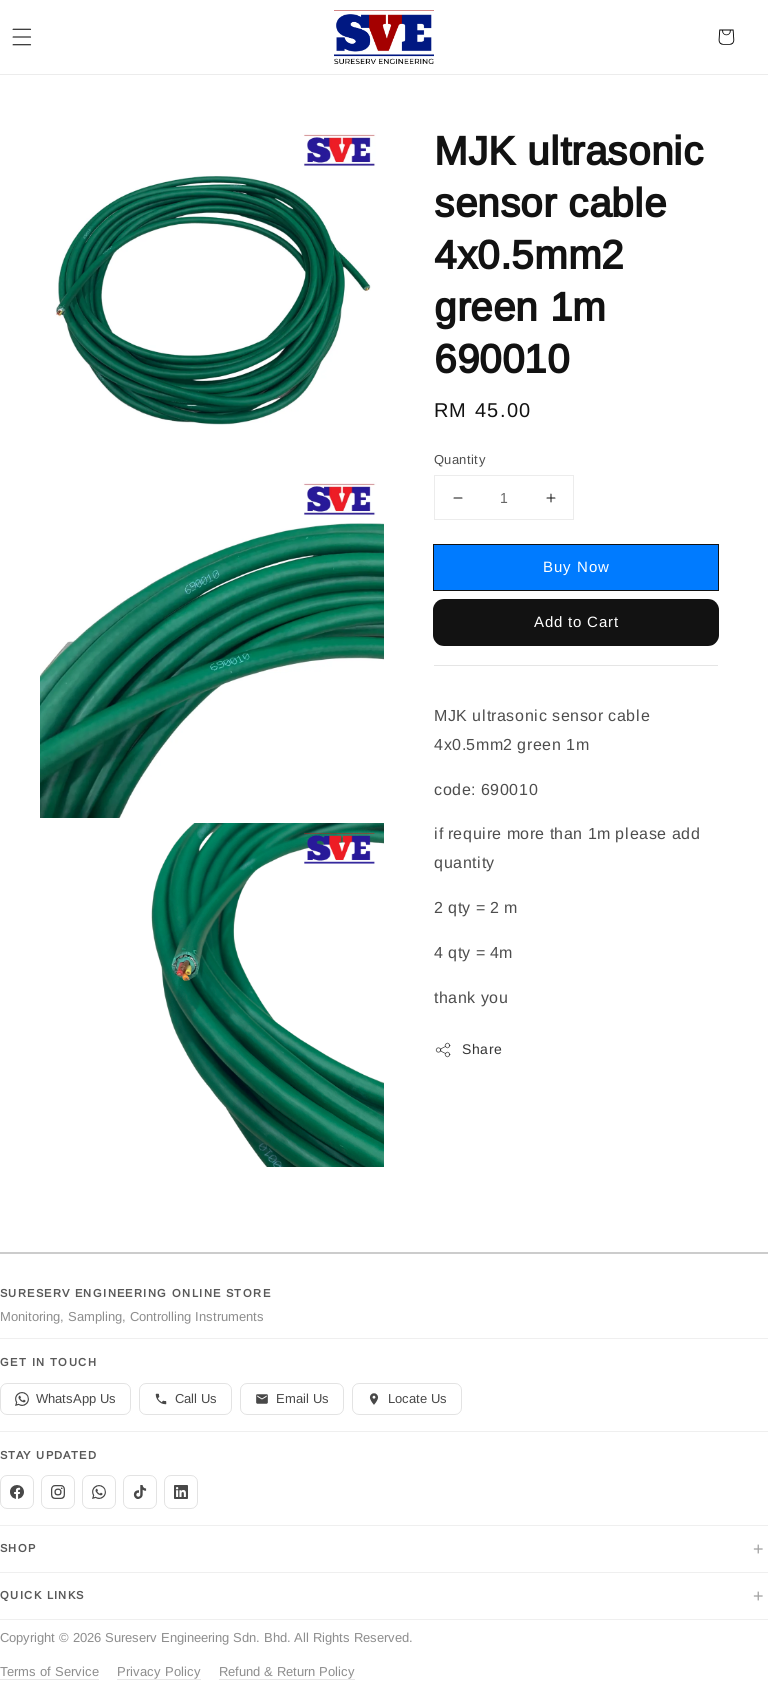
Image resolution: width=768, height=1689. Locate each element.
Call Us (185, 1398)
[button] (22, 37)
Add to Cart (576, 621)
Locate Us (407, 1398)
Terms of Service (49, 1671)
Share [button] (468, 1050)
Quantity (460, 459)
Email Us (292, 1398)
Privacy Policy (159, 1671)
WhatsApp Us (65, 1398)
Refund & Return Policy (287, 1671)
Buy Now (576, 566)
